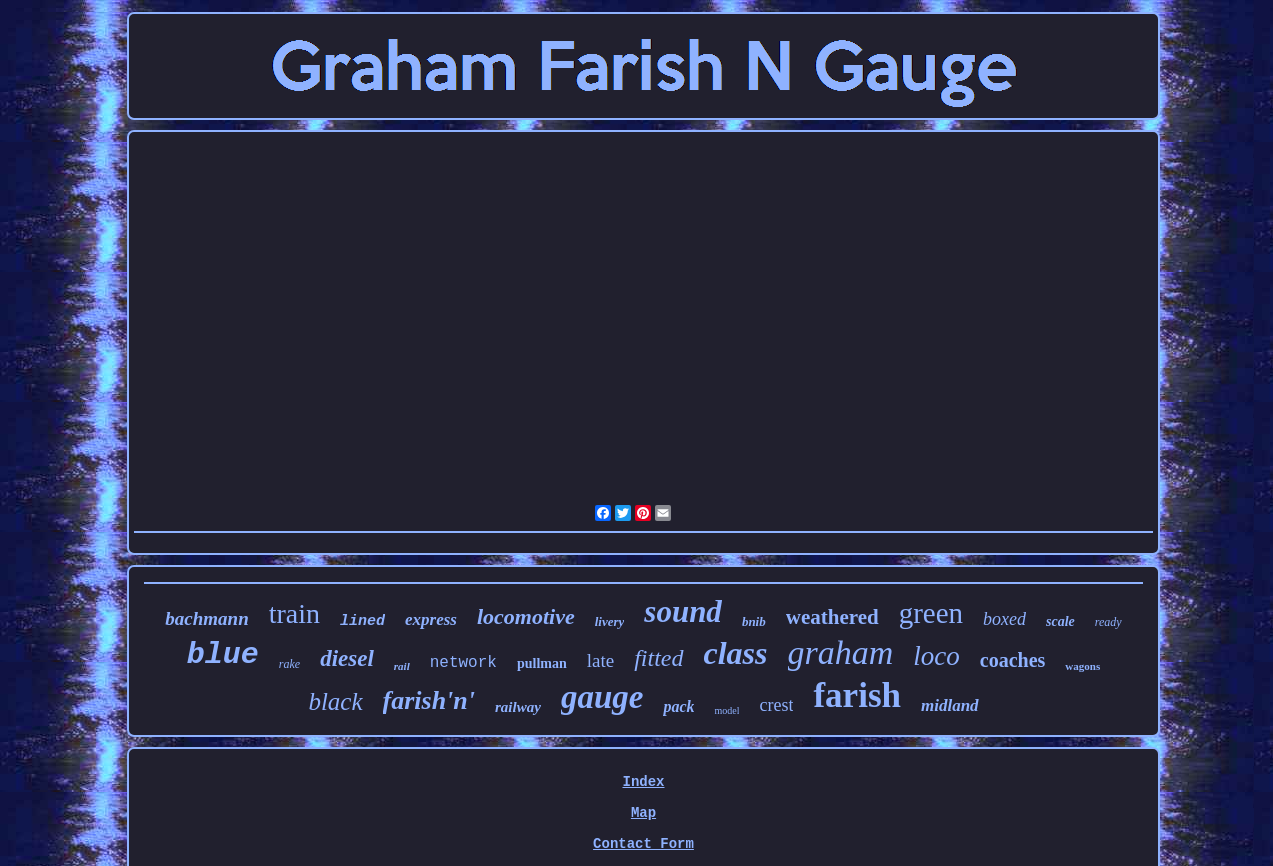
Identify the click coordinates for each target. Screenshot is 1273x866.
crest (776, 705)
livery (610, 621)
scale (1060, 621)
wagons (1082, 666)
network (463, 663)
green (931, 613)
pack (678, 706)
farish (857, 695)
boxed (1004, 619)
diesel (347, 658)
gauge (602, 697)
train (294, 613)
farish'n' (429, 700)
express (431, 619)
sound (683, 611)
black (335, 701)
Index (643, 782)
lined (362, 621)
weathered (832, 617)
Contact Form (643, 844)
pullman (542, 663)
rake (289, 664)
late (600, 660)
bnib (754, 621)
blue (223, 655)
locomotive (526, 616)
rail (402, 666)
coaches (1013, 660)
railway (518, 707)
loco (936, 656)
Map (643, 813)
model (726, 710)
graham (841, 652)
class (736, 653)
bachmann (206, 618)
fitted (658, 658)
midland (950, 705)
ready (1108, 622)
